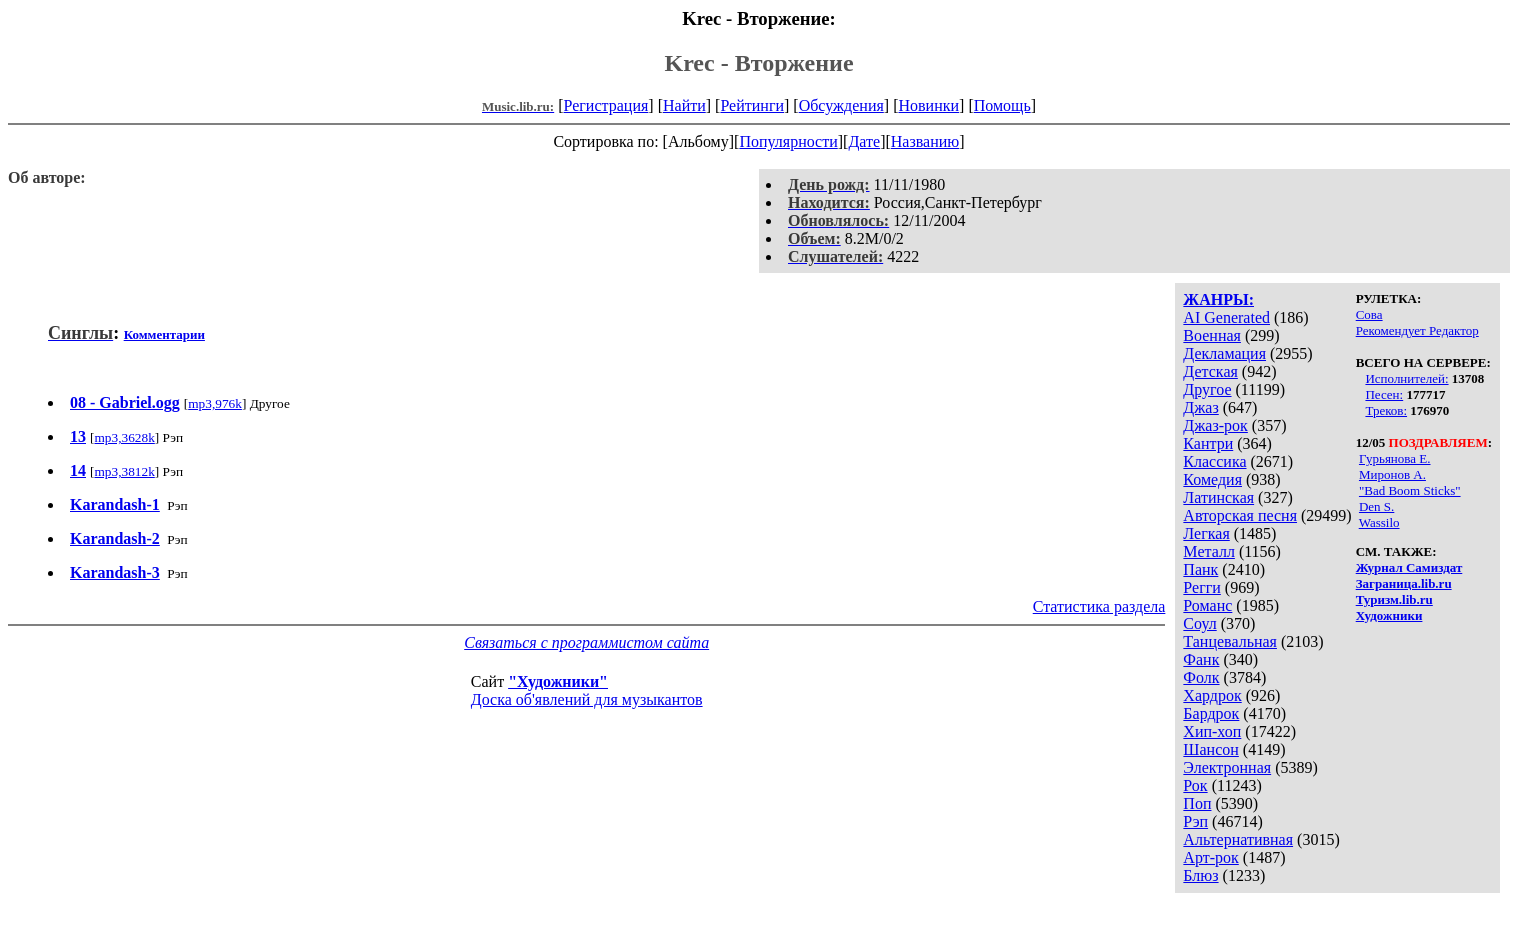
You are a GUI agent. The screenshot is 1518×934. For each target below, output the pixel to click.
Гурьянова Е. (1395, 458)
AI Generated (1226, 317)
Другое (1207, 389)
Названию (925, 141)
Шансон (1210, 749)
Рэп (1195, 821)
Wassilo (1379, 522)
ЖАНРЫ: (1218, 299)
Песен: (1384, 394)
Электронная (1227, 767)
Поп (1197, 803)
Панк (1200, 569)
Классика (1214, 461)
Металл (1209, 551)
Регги (1201, 587)
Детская (1210, 371)
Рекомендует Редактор (1417, 330)
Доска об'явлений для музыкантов (587, 699)
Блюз (1200, 875)
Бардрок (1211, 713)
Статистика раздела (1099, 606)
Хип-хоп (1212, 731)
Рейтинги (752, 105)
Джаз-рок (1215, 425)
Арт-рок (1210, 857)
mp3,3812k (124, 471)
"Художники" (558, 681)
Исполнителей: (1406, 378)
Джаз (1200, 407)
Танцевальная (1230, 641)
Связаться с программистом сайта (586, 642)
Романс (1207, 605)
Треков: (1386, 410)
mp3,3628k (124, 437)
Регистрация (606, 105)
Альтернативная (1238, 839)
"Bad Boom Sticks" (1410, 490)
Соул (1199, 623)
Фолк (1201, 677)
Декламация (1224, 353)
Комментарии (164, 334)
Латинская (1218, 497)
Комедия (1212, 479)
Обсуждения (841, 105)
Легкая (1206, 533)
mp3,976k (215, 403)
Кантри (1208, 443)
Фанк (1201, 659)
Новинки (928, 105)
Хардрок (1212, 695)
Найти (684, 105)
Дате (864, 141)
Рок (1195, 785)
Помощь (1002, 105)
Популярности (788, 141)
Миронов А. (1392, 474)
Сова (1369, 314)
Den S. (1376, 506)
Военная (1212, 335)
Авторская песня (1240, 515)
